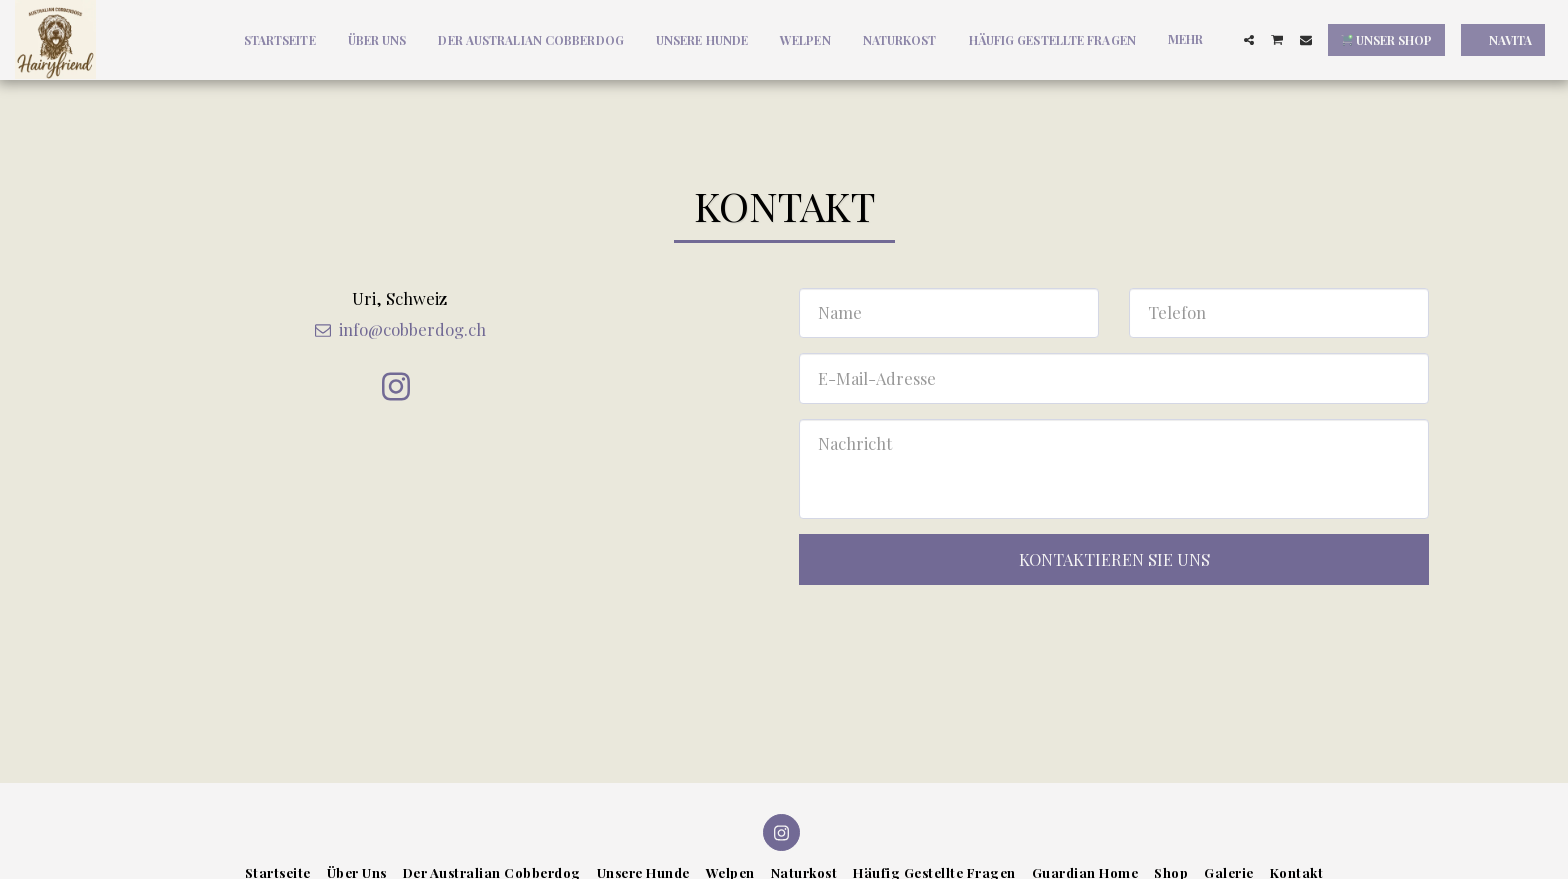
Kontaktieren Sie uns (1114, 559)
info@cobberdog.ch (398, 329)
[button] (1249, 40)
